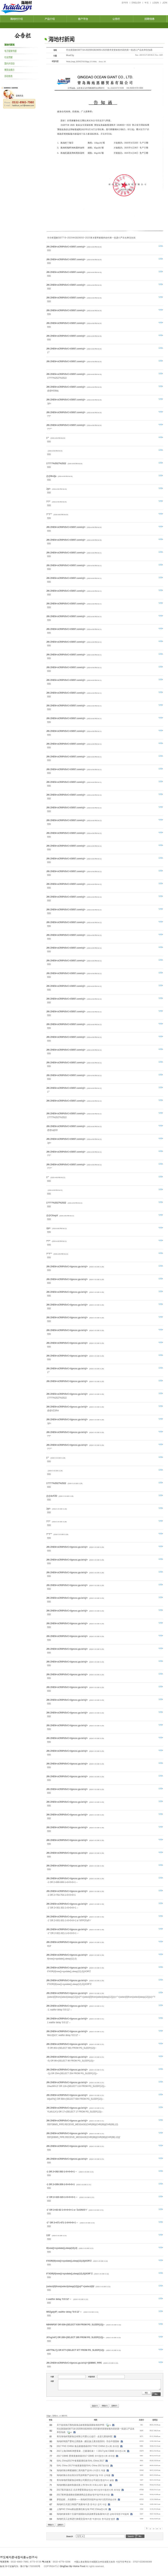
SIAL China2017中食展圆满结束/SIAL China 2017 (80, 2460)
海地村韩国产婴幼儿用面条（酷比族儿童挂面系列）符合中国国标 (88, 2441)
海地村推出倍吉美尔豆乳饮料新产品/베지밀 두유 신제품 (83, 2475)
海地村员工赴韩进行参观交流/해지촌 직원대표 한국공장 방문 (86, 2519)
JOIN (164, 2)
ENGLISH (136, 2)
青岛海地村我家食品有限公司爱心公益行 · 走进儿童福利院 (84, 2436)
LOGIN (155, 2)
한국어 (125, 2)
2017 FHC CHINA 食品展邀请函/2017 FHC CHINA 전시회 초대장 (88, 2446)
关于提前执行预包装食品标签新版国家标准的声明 (80, 2425)
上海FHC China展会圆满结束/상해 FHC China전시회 (82, 2509)
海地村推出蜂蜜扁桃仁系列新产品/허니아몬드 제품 (81, 2470)
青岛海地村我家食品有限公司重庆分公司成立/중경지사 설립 (85, 2480)
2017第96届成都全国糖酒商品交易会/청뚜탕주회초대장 (83, 2494)
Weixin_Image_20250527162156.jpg (77, 61)
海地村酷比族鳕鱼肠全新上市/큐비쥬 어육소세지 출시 (82, 2485)
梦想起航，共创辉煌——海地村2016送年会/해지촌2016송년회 (87, 2499)
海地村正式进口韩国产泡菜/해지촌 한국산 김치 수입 (82, 2504)
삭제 (160, 246)
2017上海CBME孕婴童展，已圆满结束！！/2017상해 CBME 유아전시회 (91, 2451)
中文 (146, 2)
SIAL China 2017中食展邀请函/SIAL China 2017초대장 (83, 2465)
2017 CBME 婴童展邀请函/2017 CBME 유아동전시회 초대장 (86, 2456)
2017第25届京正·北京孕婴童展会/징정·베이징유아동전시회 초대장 (88, 2490)
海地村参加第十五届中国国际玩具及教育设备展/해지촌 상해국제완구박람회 (93, 2514)
